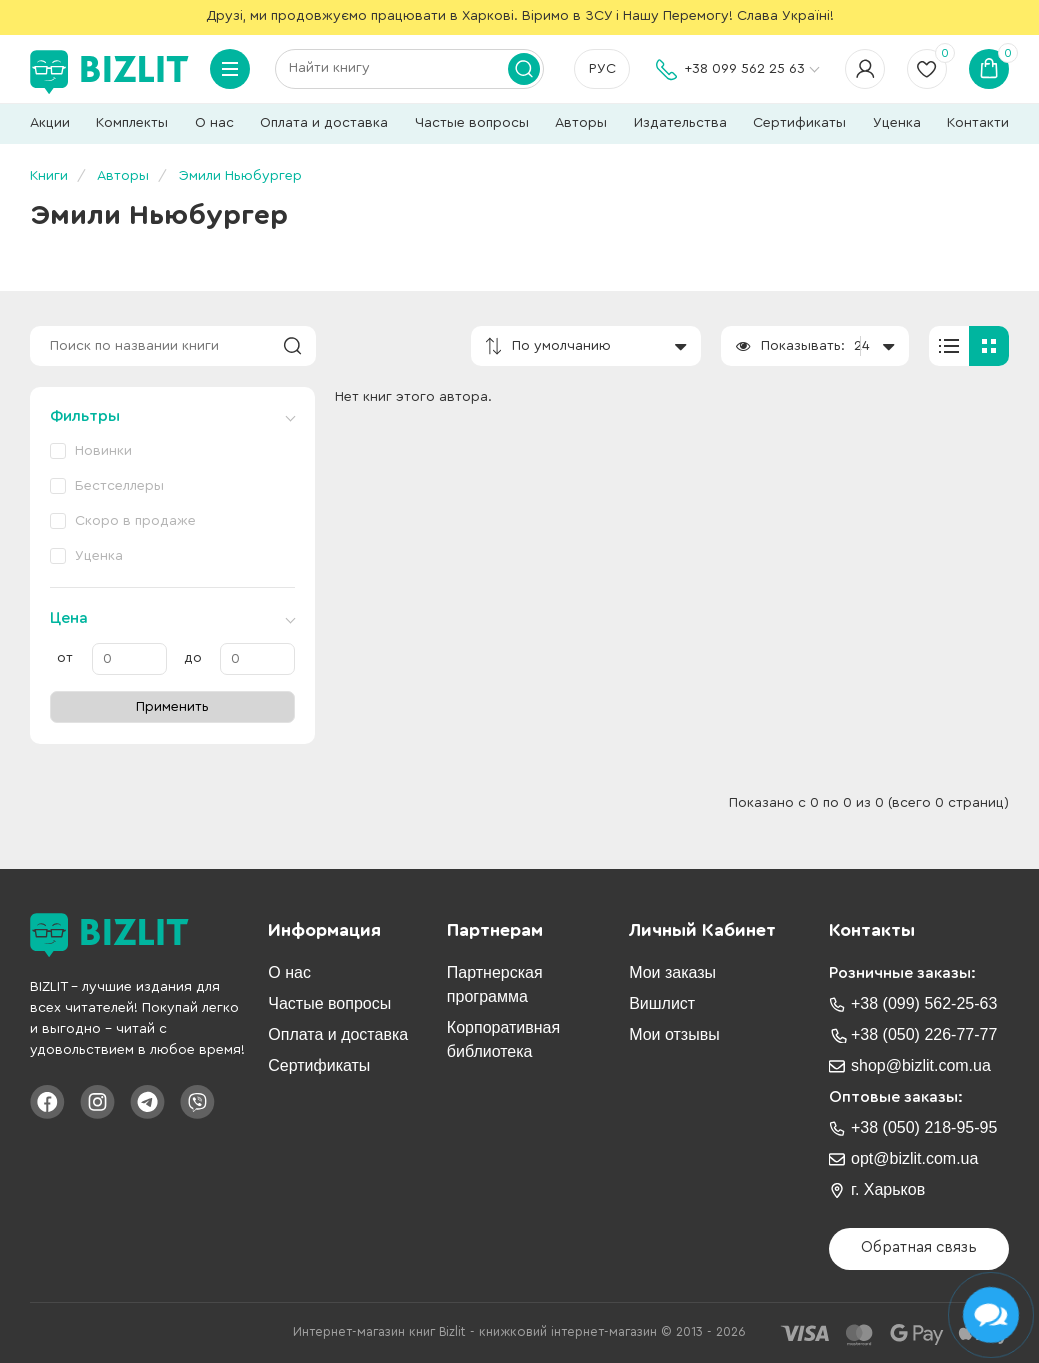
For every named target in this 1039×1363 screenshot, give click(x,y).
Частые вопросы (472, 123)
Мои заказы (672, 972)
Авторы (581, 123)
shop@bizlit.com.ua (921, 1065)
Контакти (978, 123)
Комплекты (132, 123)
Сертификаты (799, 123)
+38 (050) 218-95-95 (924, 1127)
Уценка (897, 123)
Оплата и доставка (324, 123)
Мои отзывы (674, 1034)
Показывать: (803, 346)
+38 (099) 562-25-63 (924, 1003)
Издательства (680, 123)
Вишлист (662, 1003)
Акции (50, 123)
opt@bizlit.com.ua (914, 1158)
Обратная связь (919, 1247)
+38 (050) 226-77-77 (924, 1034)
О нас (214, 123)
